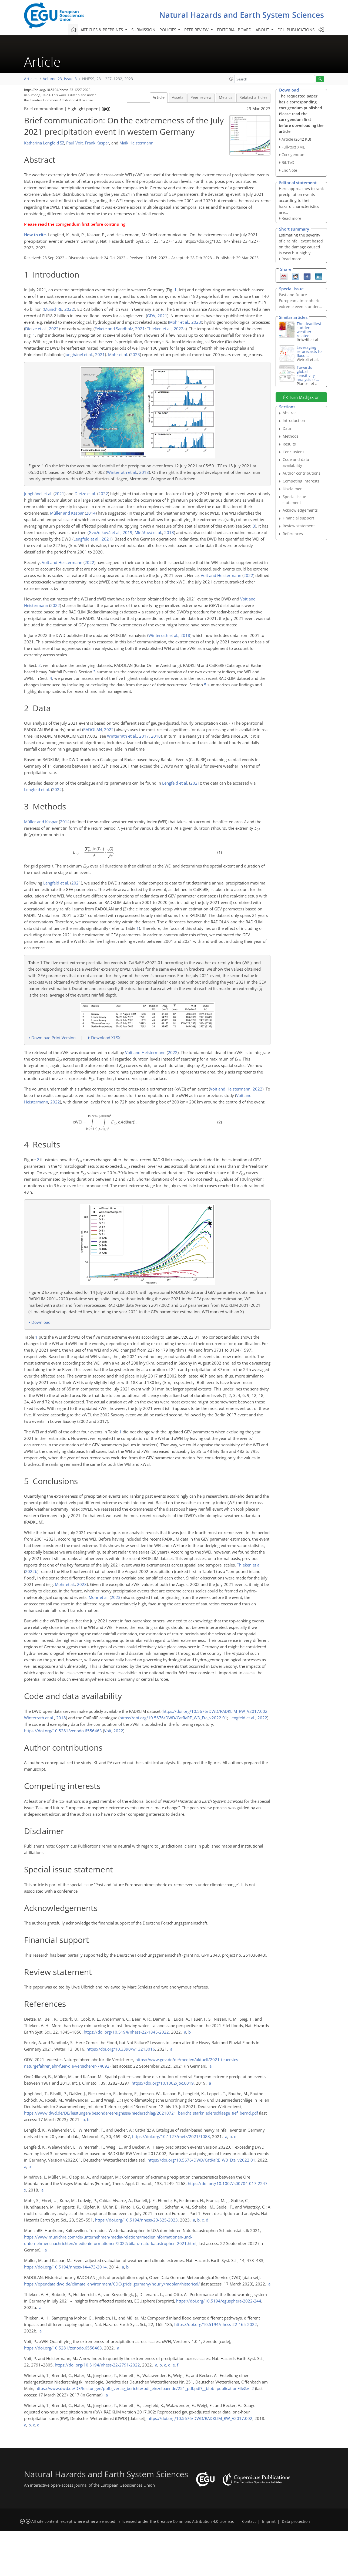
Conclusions (293, 451)
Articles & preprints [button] (102, 29)
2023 (196, 322)
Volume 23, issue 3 (60, 78)
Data (287, 428)
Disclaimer (292, 488)
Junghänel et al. (79, 354)
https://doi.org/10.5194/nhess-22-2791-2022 (97, 2365)
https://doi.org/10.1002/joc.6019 (163, 2083)
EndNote (289, 170)
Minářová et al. (148, 532)
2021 (162, 315)
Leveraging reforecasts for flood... (310, 351)
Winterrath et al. (122, 472)
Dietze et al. (36, 328)
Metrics (225, 97)
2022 (69, 309)
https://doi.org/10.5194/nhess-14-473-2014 (65, 2267)
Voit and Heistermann (62, 562)
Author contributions (301, 473)
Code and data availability (296, 462)
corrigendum (68, 224)
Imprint (269, 2521)
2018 (144, 472)
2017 (144, 736)
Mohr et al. (179, 322)
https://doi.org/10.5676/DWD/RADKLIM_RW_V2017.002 (215, 1711)
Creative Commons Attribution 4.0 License (195, 2521)
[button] (231, 78)
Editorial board (234, 29)
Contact (249, 2521)
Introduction (294, 420)
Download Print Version (53, 1037)
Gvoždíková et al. (105, 532)
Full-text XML (293, 147)
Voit (107, 1730)
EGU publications (295, 29)
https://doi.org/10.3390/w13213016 (120, 2049)
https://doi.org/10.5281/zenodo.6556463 (63, 1730)
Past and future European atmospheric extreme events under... (300, 300)
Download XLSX (106, 1037)
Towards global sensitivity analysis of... (308, 373)
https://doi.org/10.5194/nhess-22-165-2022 (215, 2324)
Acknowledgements (300, 510)
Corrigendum (294, 154)
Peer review (201, 97)
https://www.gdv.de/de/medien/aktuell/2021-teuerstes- (187, 2059)
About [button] (263, 29)
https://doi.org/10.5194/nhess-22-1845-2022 (126, 2032)
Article (159, 97)
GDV (151, 315)
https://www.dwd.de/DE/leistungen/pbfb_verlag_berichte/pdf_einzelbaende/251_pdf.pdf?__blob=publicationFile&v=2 (144, 2388)
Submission (143, 29)
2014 (91, 513)
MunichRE (53, 309)
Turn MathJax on (301, 397)
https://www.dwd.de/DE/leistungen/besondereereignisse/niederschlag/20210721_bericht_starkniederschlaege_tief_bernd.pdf (141, 2113)
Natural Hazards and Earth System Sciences (241, 14)
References (293, 533)
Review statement (299, 525)
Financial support (298, 518)
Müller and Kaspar (67, 513)
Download (41, 1322)
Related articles (253, 97)
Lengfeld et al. (86, 539)
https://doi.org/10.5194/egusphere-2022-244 (218, 2301)
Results (289, 444)
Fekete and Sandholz (114, 328)
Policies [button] (168, 29)
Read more (291, 218)
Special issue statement (294, 499)
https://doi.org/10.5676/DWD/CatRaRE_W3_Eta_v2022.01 (173, 1717)
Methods (291, 436)
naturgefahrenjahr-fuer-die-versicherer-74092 (66, 2066)
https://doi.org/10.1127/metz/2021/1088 (171, 2136)
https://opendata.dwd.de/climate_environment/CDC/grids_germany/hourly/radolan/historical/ (112, 2284)
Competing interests (301, 481)
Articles (31, 78)
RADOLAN (92, 729)
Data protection (296, 2521)
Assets (177, 97)
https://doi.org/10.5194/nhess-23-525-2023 (136, 2220)
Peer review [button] (197, 29)
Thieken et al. (159, 328)
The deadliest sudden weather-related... (309, 329)
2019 (127, 532)
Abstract (290, 412)
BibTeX (288, 162)
